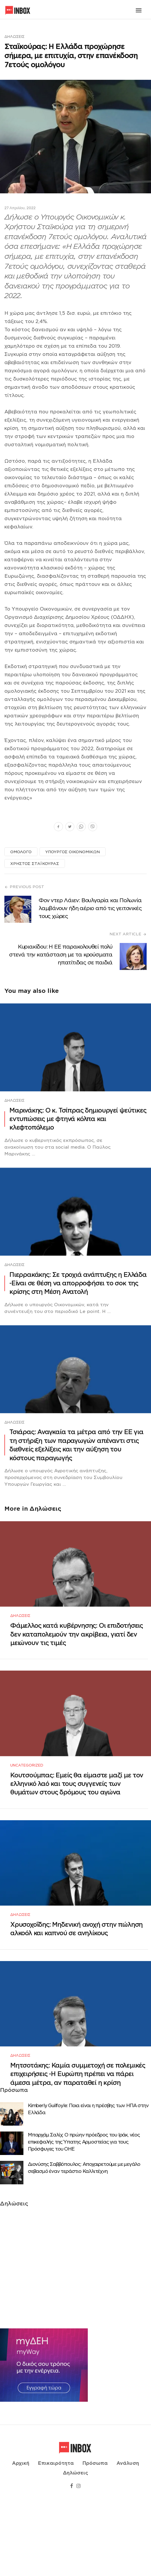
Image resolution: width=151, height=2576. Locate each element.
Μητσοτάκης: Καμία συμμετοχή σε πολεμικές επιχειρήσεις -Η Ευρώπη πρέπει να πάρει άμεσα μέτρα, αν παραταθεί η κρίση (77, 2142)
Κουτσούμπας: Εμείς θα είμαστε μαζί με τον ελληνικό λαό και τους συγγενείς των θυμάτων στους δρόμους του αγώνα (76, 1818)
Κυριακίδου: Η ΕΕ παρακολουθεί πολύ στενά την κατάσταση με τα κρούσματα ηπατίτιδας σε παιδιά (60, 955)
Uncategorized (26, 1799)
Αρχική (20, 2539)
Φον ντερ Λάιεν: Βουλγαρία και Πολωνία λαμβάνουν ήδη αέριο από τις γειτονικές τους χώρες (90, 908)
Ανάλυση (127, 2539)
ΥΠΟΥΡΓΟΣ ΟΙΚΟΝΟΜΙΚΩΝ (72, 852)
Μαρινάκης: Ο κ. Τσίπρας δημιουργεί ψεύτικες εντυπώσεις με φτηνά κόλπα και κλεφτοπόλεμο (77, 1119)
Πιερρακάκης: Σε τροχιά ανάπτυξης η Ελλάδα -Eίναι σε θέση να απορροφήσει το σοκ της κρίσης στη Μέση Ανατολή (78, 1283)
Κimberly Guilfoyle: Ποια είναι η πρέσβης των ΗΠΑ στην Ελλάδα (88, 2177)
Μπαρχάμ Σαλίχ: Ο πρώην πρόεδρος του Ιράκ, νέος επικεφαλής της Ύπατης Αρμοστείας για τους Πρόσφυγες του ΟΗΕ (84, 2210)
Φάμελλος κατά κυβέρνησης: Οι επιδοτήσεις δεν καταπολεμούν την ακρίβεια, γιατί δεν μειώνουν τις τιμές (76, 1651)
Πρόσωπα (95, 2539)
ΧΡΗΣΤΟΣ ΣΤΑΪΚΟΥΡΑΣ (34, 863)
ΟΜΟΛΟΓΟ (21, 852)
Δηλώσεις (14, 36)
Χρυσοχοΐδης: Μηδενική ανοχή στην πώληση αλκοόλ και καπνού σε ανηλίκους (76, 1980)
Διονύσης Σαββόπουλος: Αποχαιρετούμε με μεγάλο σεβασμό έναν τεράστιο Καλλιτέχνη (84, 2236)
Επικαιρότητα (56, 2539)
